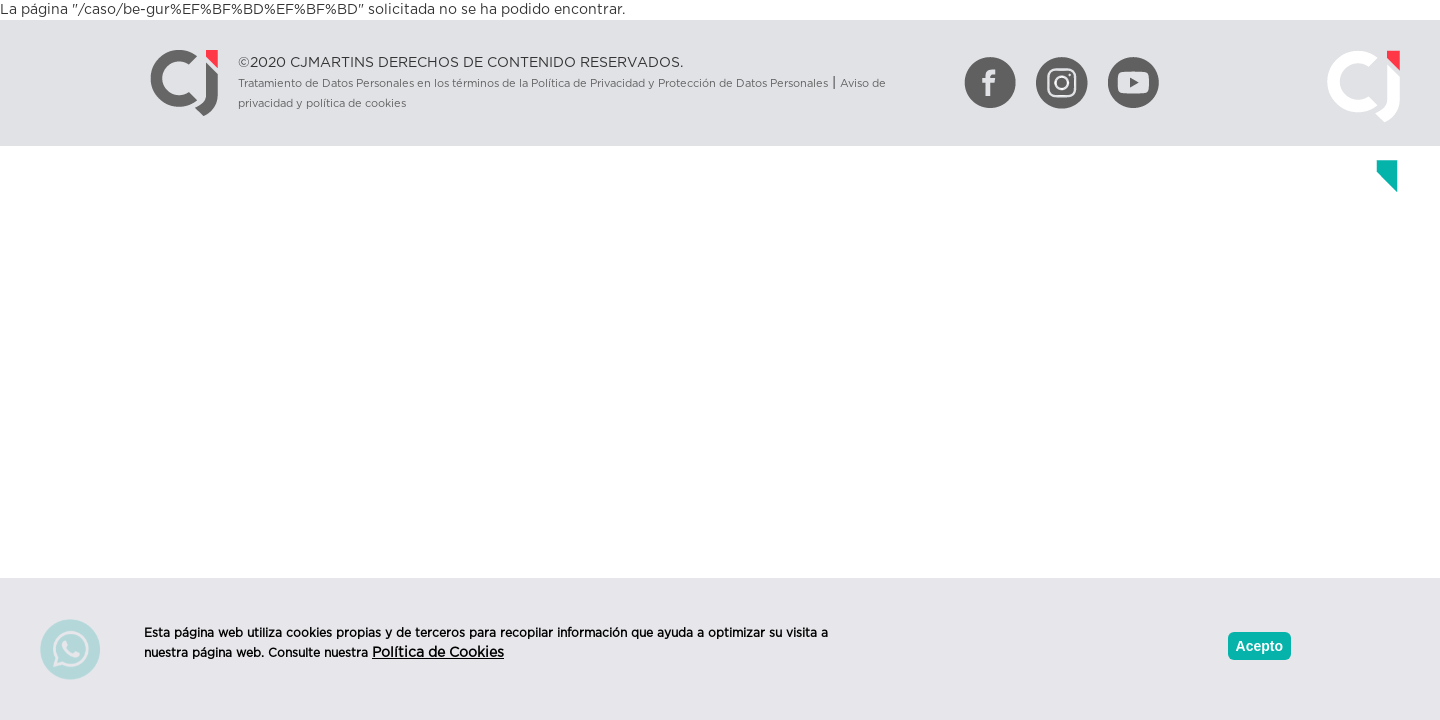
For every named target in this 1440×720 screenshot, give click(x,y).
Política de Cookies (438, 653)
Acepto (1259, 646)
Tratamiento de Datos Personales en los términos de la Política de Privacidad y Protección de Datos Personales (533, 83)
